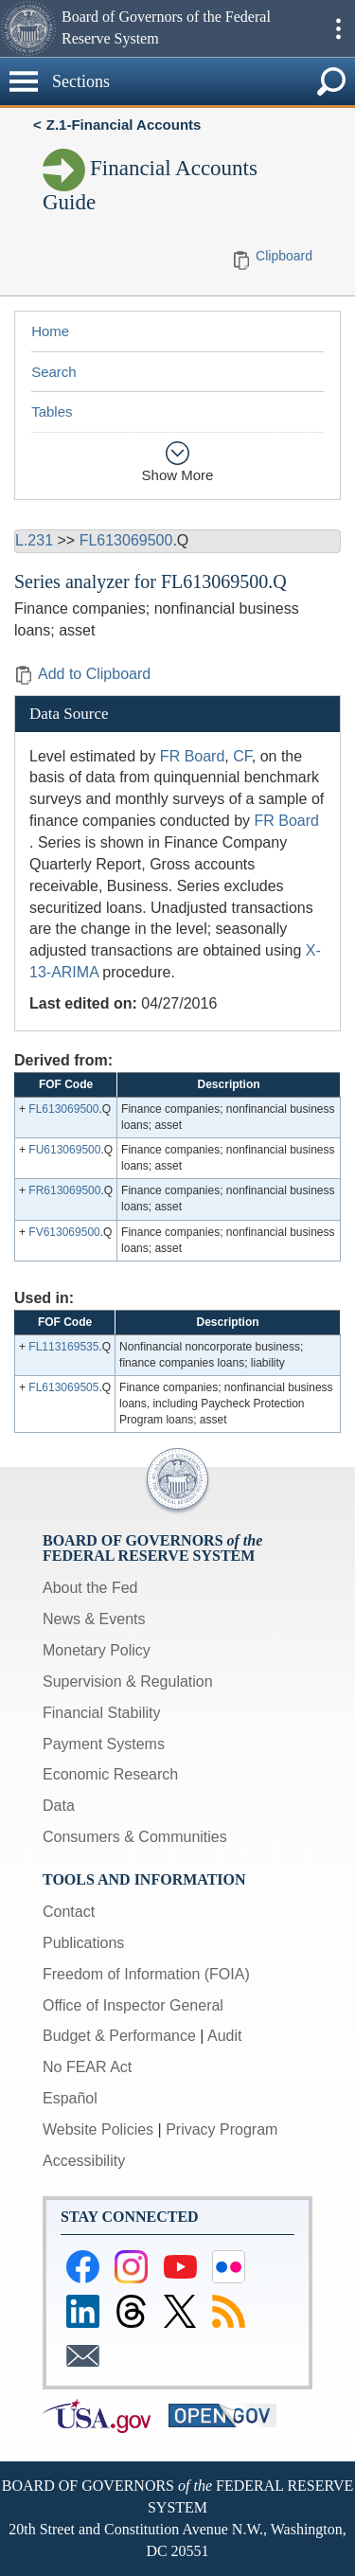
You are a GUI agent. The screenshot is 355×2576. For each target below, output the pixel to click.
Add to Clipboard (82, 674)
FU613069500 (64, 1149)
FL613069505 (63, 1387)
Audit (224, 2036)
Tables (51, 411)
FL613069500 (126, 540)
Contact (69, 1912)
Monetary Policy (97, 1650)
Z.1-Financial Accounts (124, 124)
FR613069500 (64, 1190)
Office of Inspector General (133, 2005)
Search (54, 372)
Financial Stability (102, 1713)
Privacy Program (221, 2129)
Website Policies (98, 2129)
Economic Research (110, 1774)
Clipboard (284, 255)
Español (70, 2098)
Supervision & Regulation (128, 1681)
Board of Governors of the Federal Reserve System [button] (166, 27)
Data (59, 1806)
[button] (28, 28)
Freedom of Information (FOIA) (146, 1974)
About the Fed (90, 1588)
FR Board (192, 756)
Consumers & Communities (135, 1837)
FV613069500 (63, 1232)
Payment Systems (104, 1744)
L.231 (34, 540)
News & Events (94, 1619)
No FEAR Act (87, 2067)
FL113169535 (63, 1346)
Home (50, 331)
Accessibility (84, 2161)
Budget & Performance (119, 2036)
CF (242, 756)
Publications (83, 1943)
